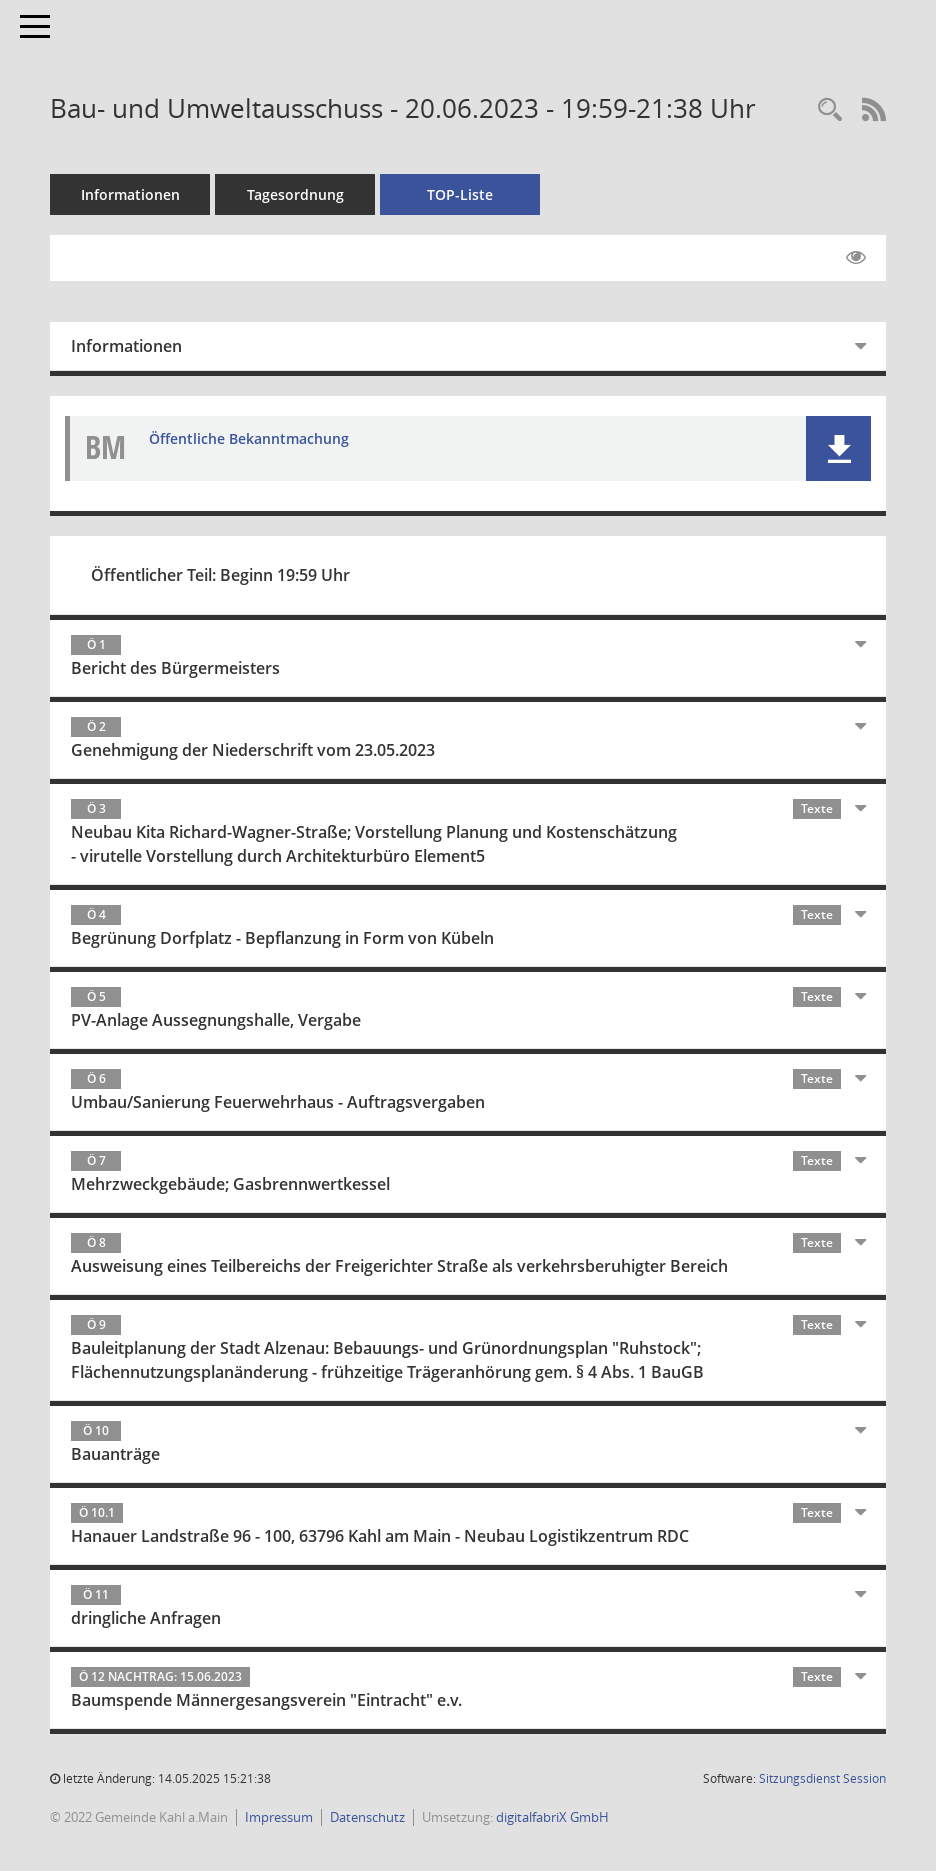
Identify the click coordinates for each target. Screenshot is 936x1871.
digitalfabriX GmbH (552, 1817)
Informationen (130, 194)
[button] (838, 448)
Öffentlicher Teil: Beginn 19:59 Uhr (220, 575)
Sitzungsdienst (822, 1778)
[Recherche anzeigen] (830, 110)
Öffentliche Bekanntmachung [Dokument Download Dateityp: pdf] (249, 438)
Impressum (279, 1817)
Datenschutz (367, 1817)
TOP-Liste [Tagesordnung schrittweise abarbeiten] (460, 194)
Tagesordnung (295, 194)
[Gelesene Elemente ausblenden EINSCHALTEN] (856, 258)
